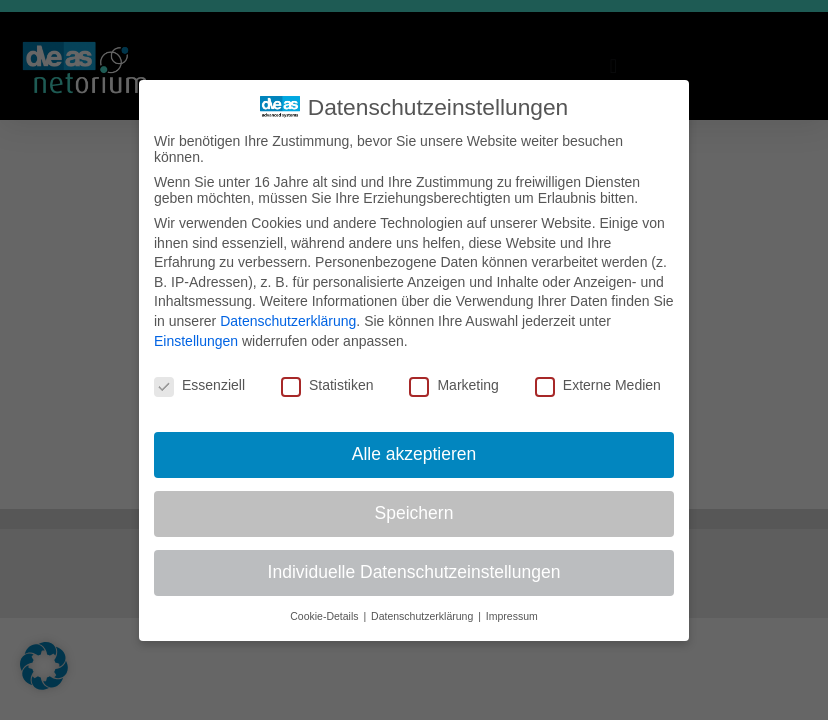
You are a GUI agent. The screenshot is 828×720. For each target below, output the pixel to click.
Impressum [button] (512, 616)
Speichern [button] (414, 513)
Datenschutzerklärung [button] (423, 616)
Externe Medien (598, 385)
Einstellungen (196, 341)
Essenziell (199, 385)
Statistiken (327, 385)
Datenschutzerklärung (288, 321)
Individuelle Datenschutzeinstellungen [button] (414, 572)
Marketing (453, 385)
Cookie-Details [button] (325, 616)
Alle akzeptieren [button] (414, 454)
